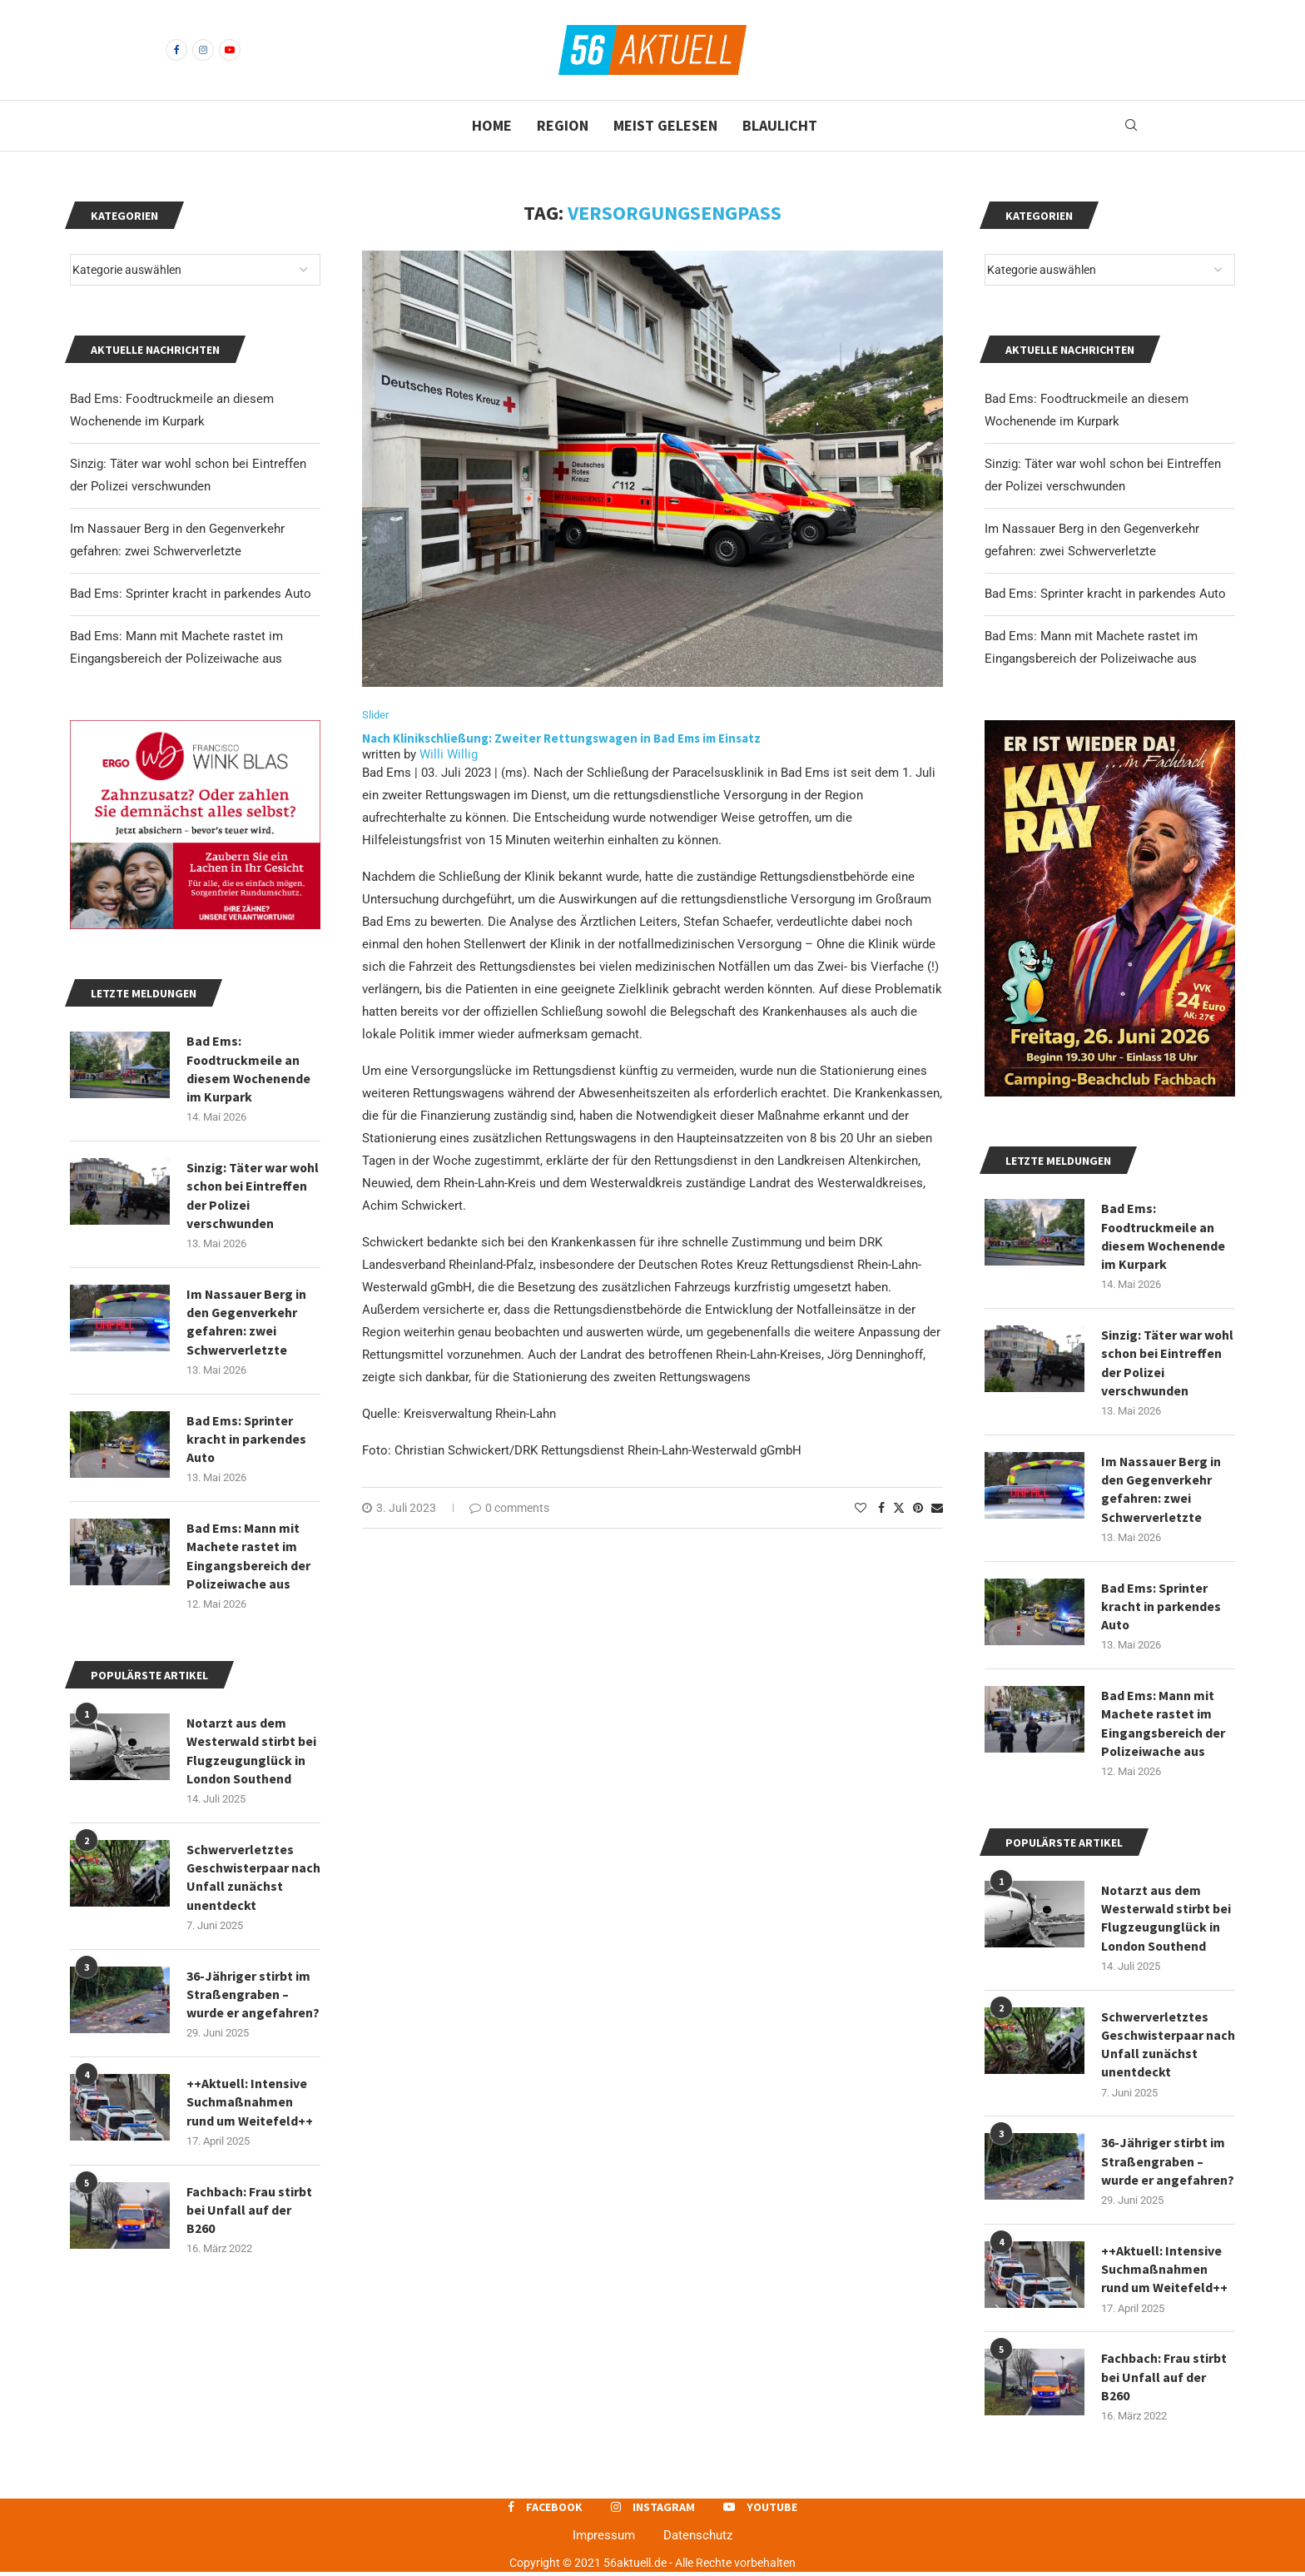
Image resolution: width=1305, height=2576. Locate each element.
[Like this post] (860, 1507)
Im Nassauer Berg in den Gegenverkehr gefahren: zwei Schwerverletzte (1161, 1490)
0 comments (509, 1507)
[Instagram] (203, 50)
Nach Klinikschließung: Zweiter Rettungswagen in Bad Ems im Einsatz (562, 738)
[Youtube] (230, 50)
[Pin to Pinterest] (918, 1507)
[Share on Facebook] (881, 1507)
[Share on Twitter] (899, 1507)
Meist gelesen (665, 125)
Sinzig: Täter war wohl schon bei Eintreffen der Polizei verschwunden (1167, 1363)
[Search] (1131, 125)
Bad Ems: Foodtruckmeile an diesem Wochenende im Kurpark (1163, 1236)
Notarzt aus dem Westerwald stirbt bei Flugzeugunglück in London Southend (1166, 1920)
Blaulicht (779, 125)
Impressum (604, 2540)
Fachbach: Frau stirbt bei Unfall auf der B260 (1164, 2382)
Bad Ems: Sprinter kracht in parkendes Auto (1105, 593)
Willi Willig (448, 754)
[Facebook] (176, 50)
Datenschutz (697, 2540)
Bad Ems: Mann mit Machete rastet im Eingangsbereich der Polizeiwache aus (1163, 1724)
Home (492, 125)
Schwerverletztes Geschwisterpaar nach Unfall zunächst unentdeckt (1165, 2047)
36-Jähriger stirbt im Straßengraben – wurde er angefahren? (1167, 2165)
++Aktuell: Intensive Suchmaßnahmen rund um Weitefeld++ (1164, 2273)
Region (562, 125)
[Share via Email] (937, 1507)
